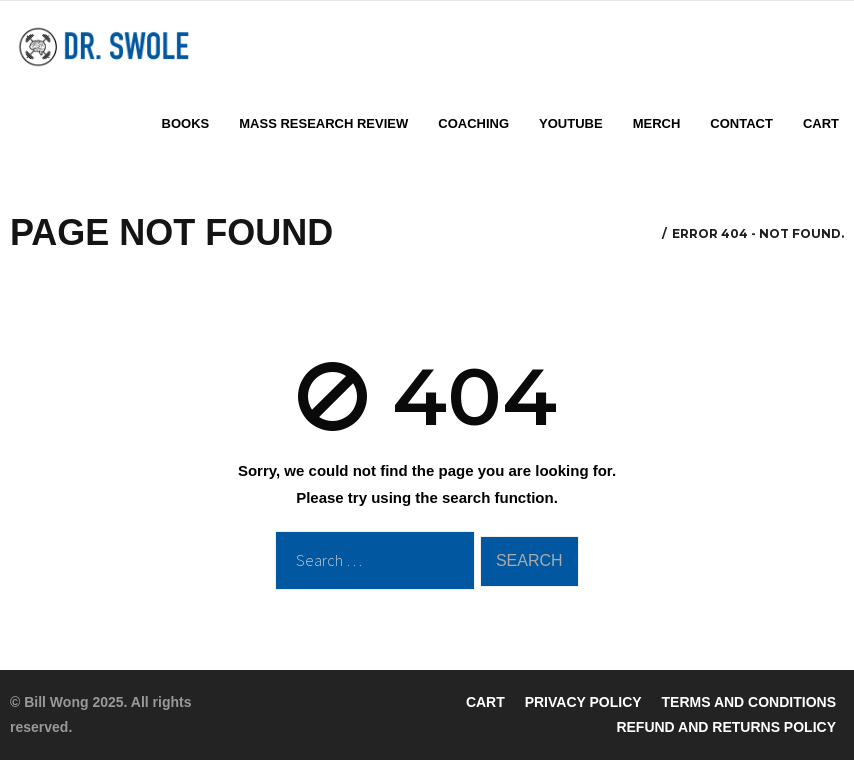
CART (485, 702)
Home (639, 234)
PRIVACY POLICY (583, 702)
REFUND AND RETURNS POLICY (726, 727)
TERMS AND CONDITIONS (749, 702)
